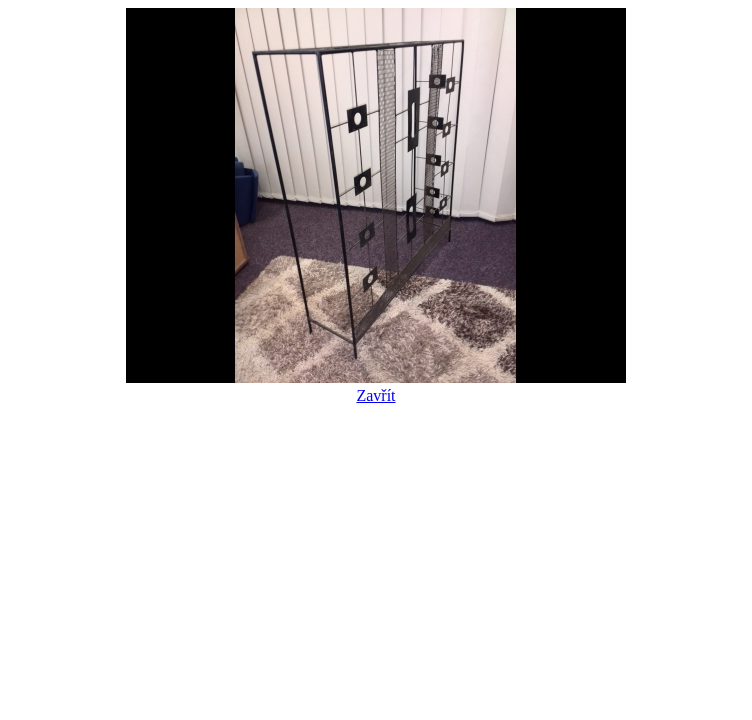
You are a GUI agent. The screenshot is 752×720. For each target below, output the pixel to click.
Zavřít (376, 386)
